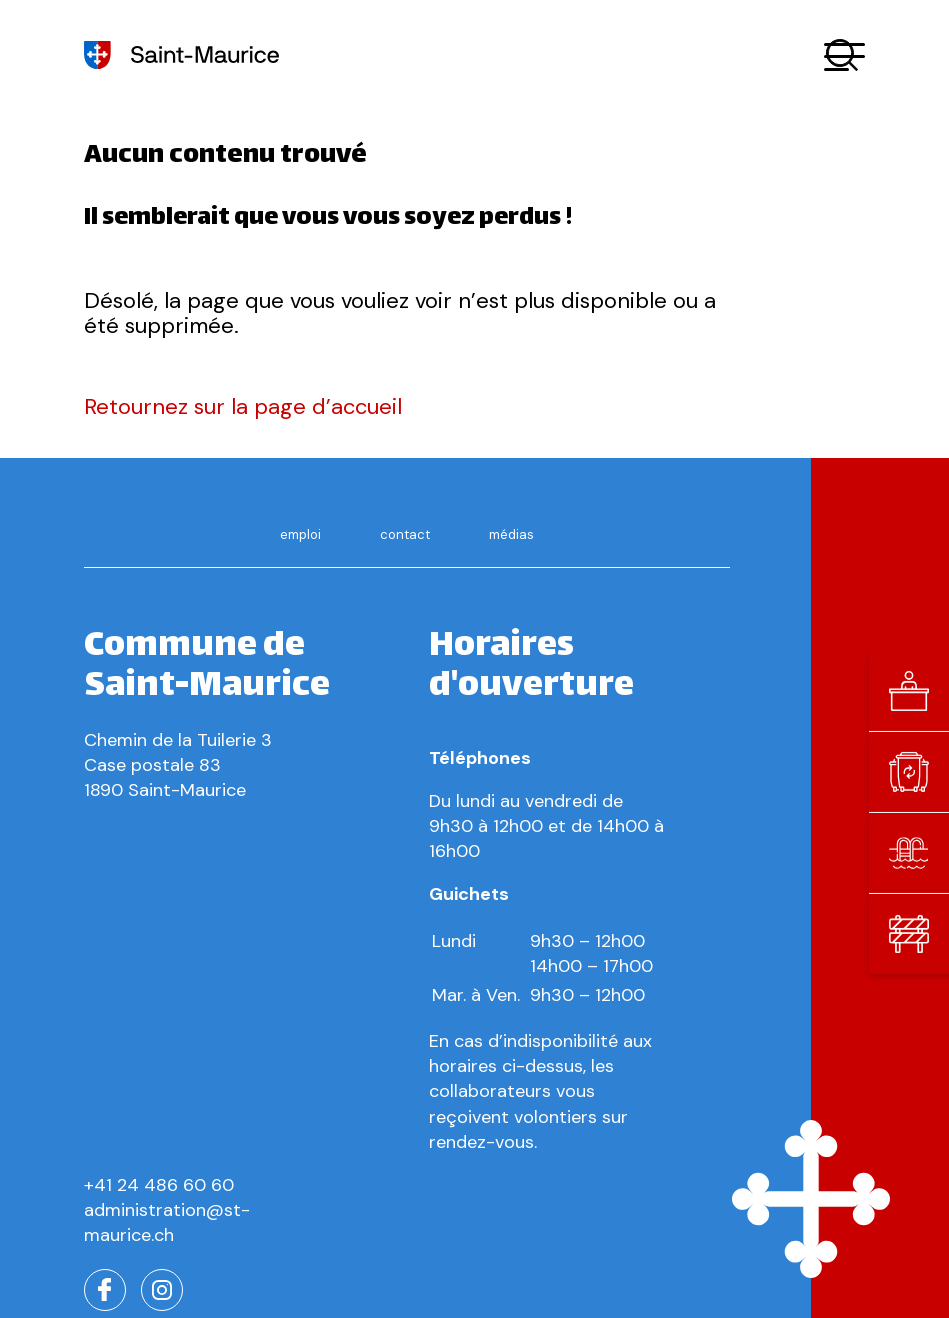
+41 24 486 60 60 (159, 1185)
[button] (844, 55)
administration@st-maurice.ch (167, 1222)
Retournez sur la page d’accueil (243, 406)
